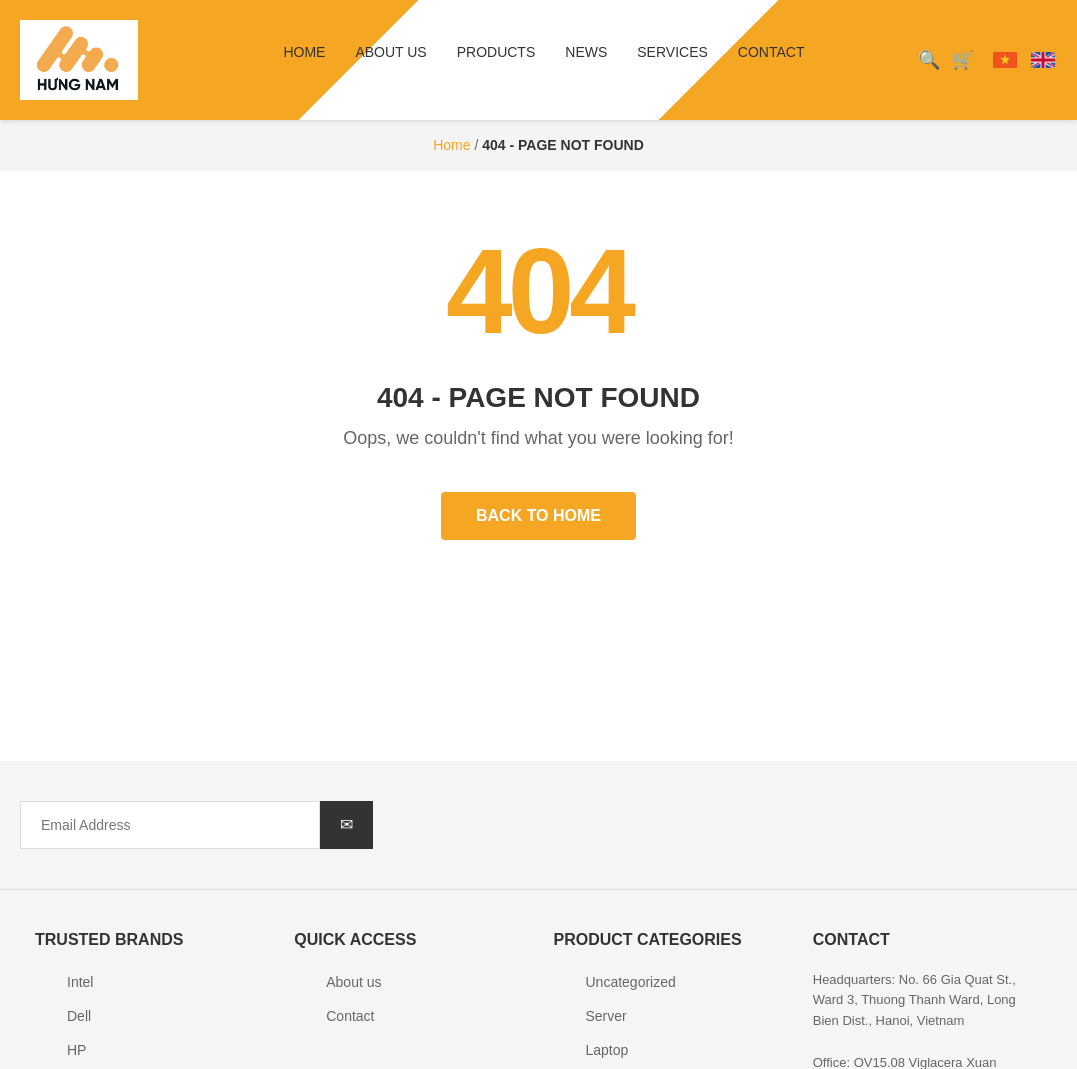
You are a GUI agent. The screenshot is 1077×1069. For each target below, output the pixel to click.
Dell (79, 1016)
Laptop (607, 1050)
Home (304, 52)
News (586, 52)
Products (496, 52)
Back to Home (538, 515)
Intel (80, 982)
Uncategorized (631, 982)
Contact (771, 52)
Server (606, 1016)
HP (76, 1050)
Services (672, 52)
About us (390, 52)
